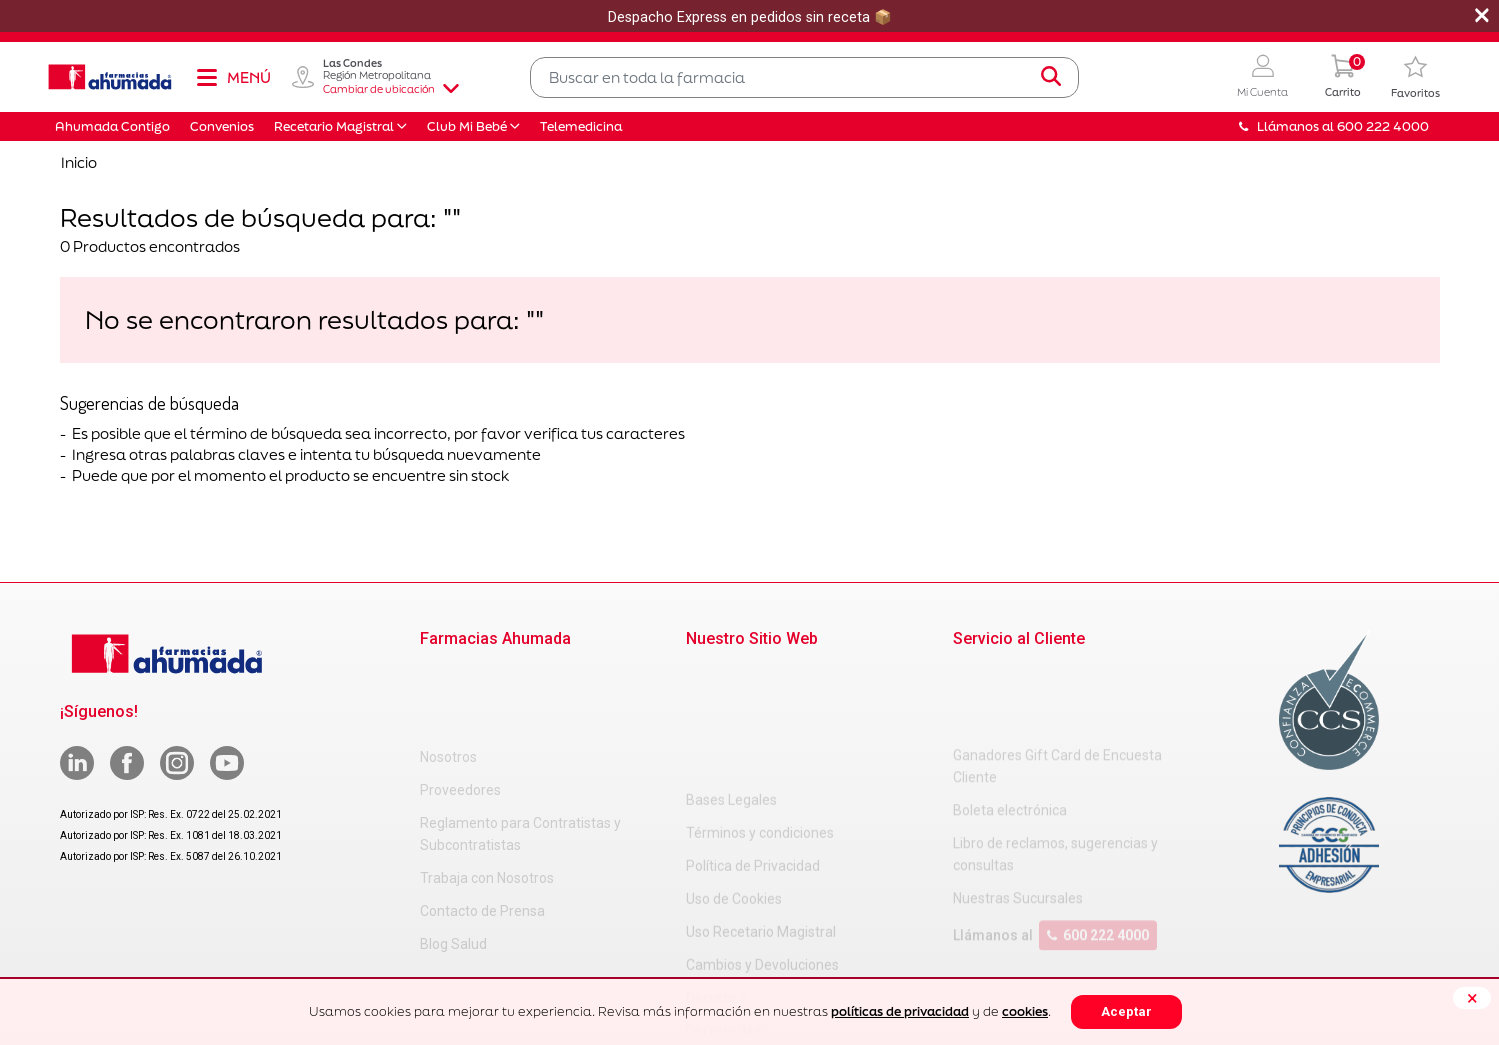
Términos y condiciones (760, 708)
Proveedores (460, 708)
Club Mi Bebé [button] (467, 126)
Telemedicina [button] (581, 126)
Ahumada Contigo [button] (112, 126)
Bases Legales (731, 675)
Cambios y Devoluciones (762, 840)
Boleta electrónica (1010, 730)
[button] (1262, 77)
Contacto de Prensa (482, 829)
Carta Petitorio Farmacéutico (777, 939)
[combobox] (805, 77)
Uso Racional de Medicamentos (785, 972)
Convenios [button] (222, 126)
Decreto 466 (724, 906)
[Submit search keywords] (1051, 77)
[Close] (1472, 998)
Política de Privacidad (753, 741)
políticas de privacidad (900, 1011)
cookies (1025, 1011)
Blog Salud (453, 862)
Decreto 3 (716, 873)
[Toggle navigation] (233, 77)
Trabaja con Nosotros (487, 796)
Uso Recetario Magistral (761, 807)
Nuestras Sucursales (1018, 818)
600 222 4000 (1098, 855)
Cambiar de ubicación (391, 89)
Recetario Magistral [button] (334, 126)
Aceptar (1126, 1011)
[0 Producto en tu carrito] (1343, 77)
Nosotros (448, 675)
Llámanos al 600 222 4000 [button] (1334, 126)
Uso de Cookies (734, 774)
